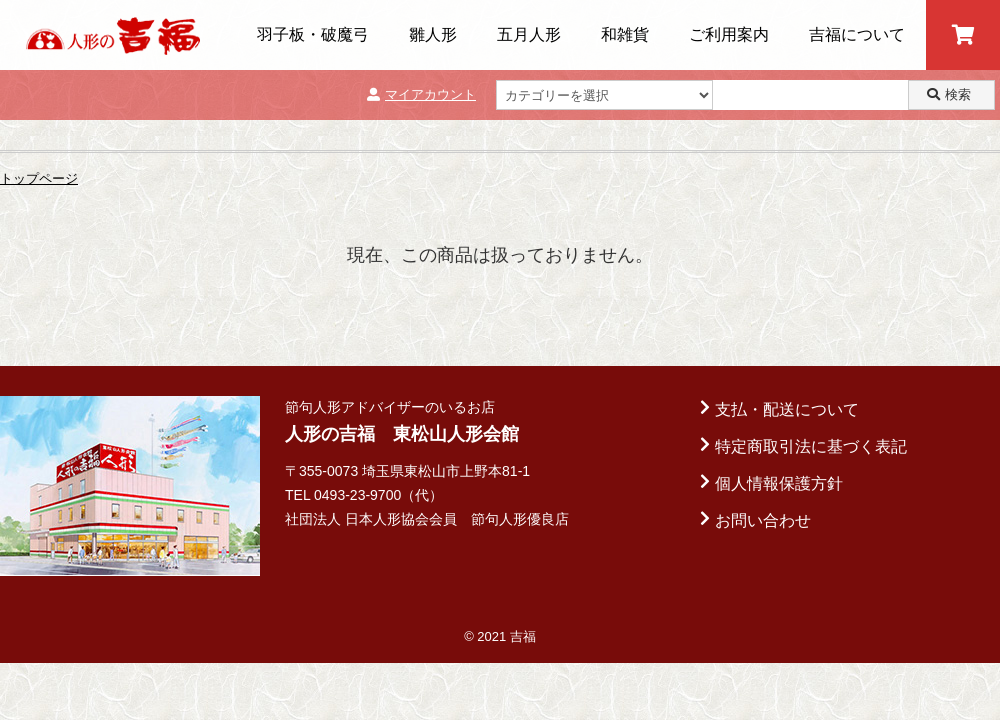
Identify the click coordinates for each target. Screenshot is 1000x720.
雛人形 (433, 34)
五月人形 (529, 34)
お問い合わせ (763, 520)
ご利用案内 (729, 34)
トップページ (39, 178)
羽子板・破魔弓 (313, 34)
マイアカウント (421, 94)
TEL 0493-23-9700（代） (364, 495)
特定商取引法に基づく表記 (811, 446)
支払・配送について (787, 409)
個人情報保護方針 (779, 483)
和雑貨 (625, 34)
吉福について (857, 34)
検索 (949, 94)
